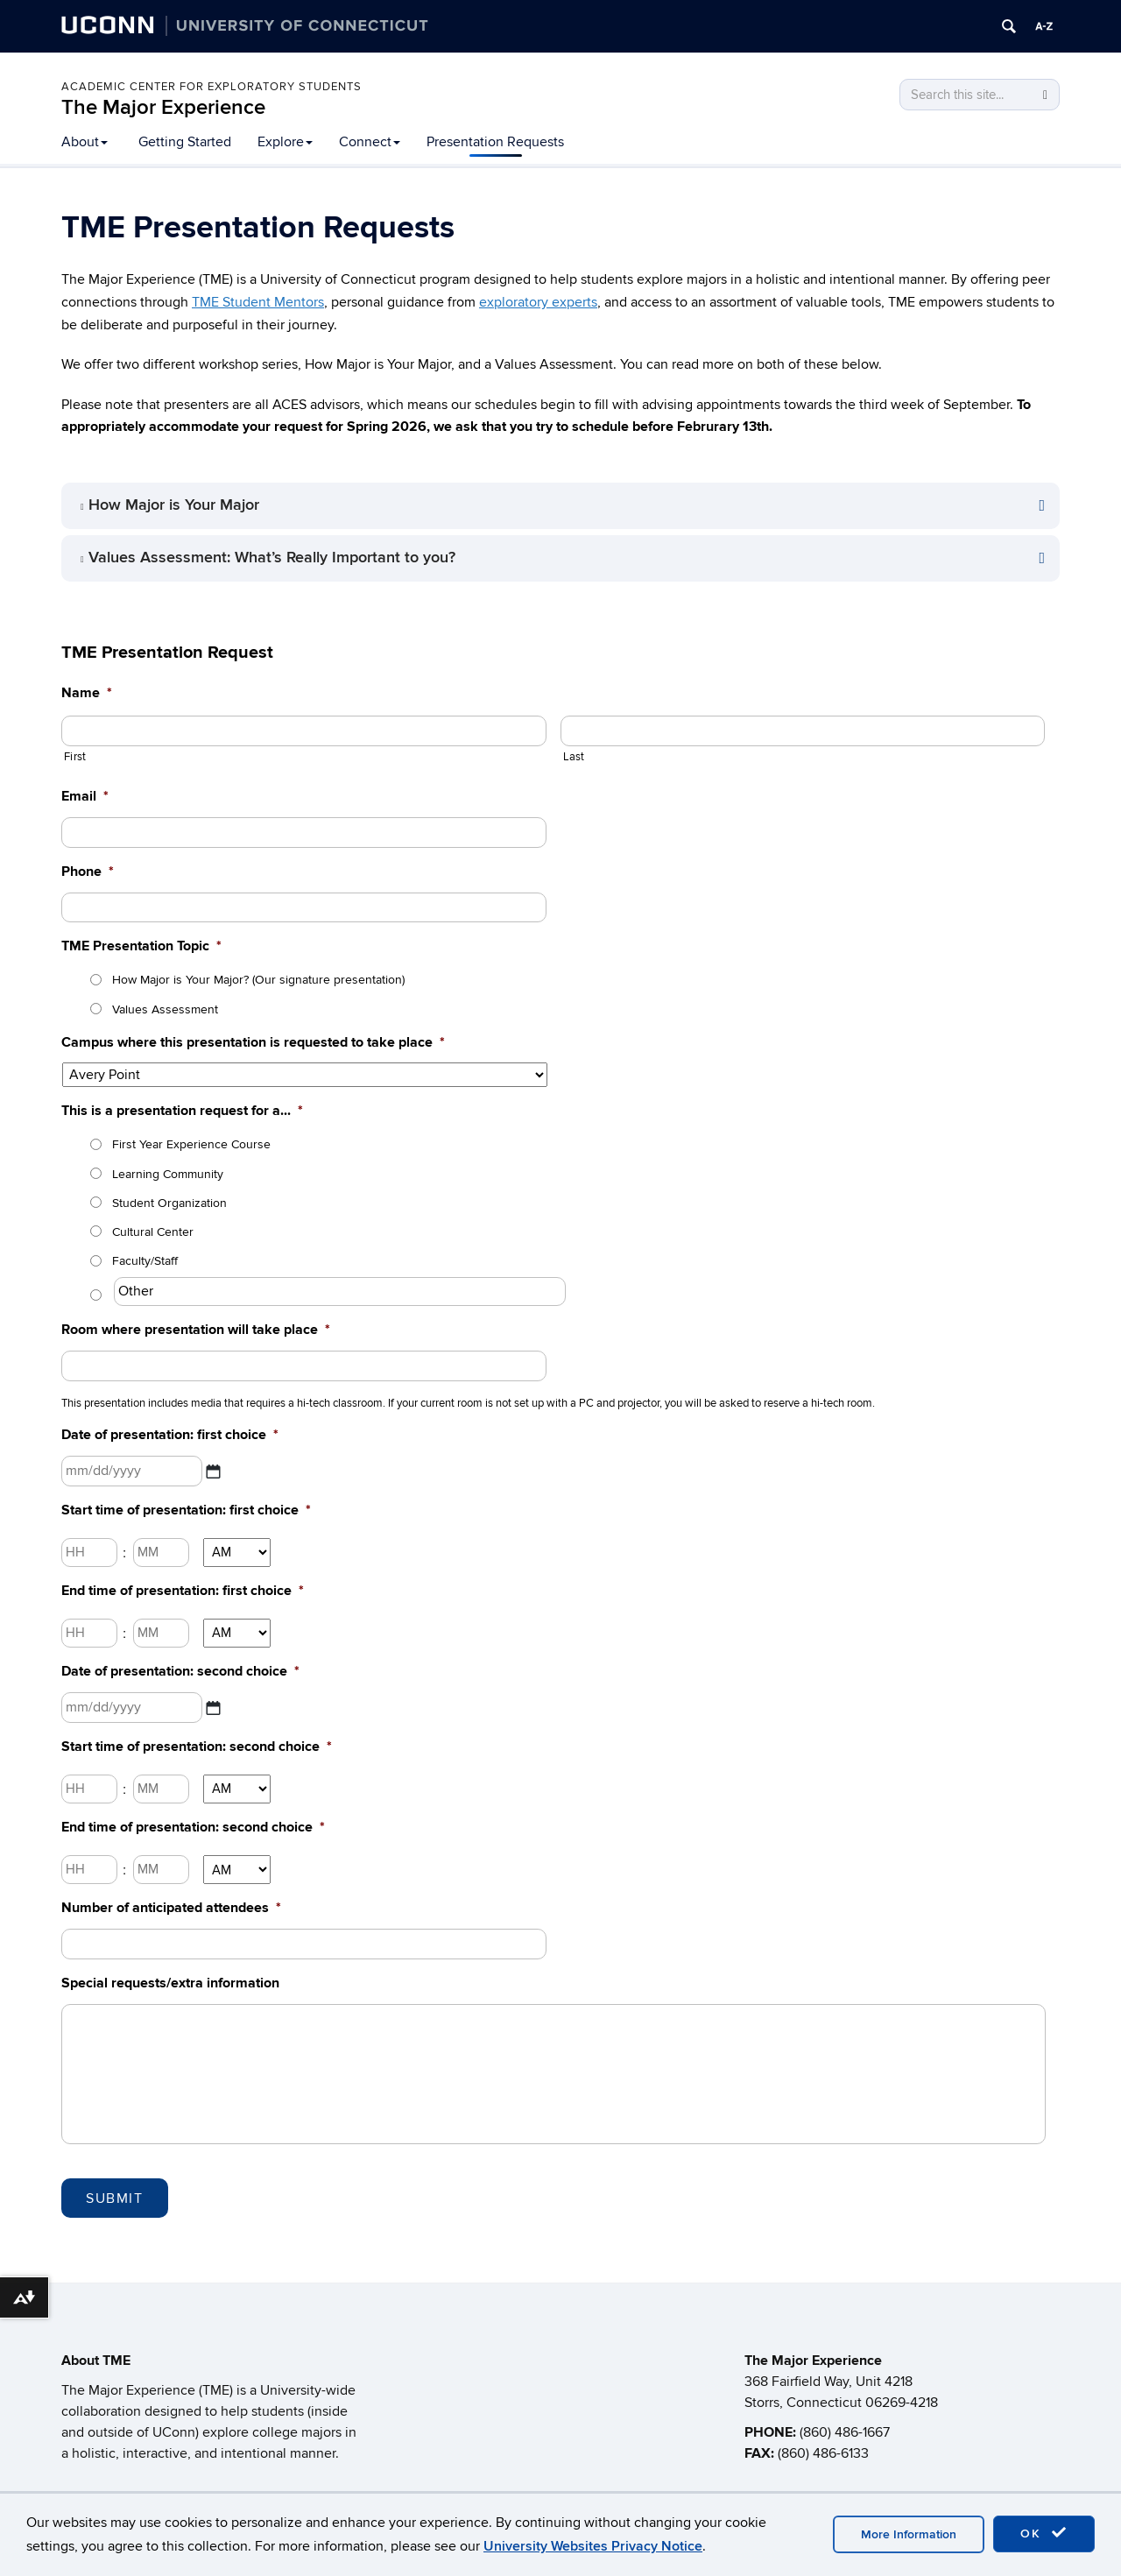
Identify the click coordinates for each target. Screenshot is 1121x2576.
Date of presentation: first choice (169, 1434)
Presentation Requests (495, 142)
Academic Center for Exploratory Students (211, 87)
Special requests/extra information (170, 1983)
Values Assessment (165, 1009)
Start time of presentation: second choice (196, 1746)
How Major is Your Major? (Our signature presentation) (258, 979)
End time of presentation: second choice (193, 1827)
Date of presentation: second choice (180, 1671)
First (75, 757)
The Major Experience (163, 107)
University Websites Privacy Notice (592, 2546)
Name (86, 693)
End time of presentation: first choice (182, 1590)
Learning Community (167, 1174)
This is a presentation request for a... (182, 1110)
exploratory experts (538, 302)
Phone (87, 871)
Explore (285, 142)
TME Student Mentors (258, 302)
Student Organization (169, 1203)
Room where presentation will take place (195, 1329)
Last (574, 757)
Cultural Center (153, 1231)
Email (85, 796)
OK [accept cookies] (1044, 2533)
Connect (369, 142)
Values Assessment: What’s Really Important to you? (271, 557)
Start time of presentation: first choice (186, 1510)
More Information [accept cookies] (908, 2534)
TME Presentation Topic (141, 946)
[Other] (340, 1291)
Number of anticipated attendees (171, 1907)
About (84, 142)
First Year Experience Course (191, 1144)
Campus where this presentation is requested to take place (253, 1042)
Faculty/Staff (145, 1260)
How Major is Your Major (173, 505)
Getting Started (184, 142)
